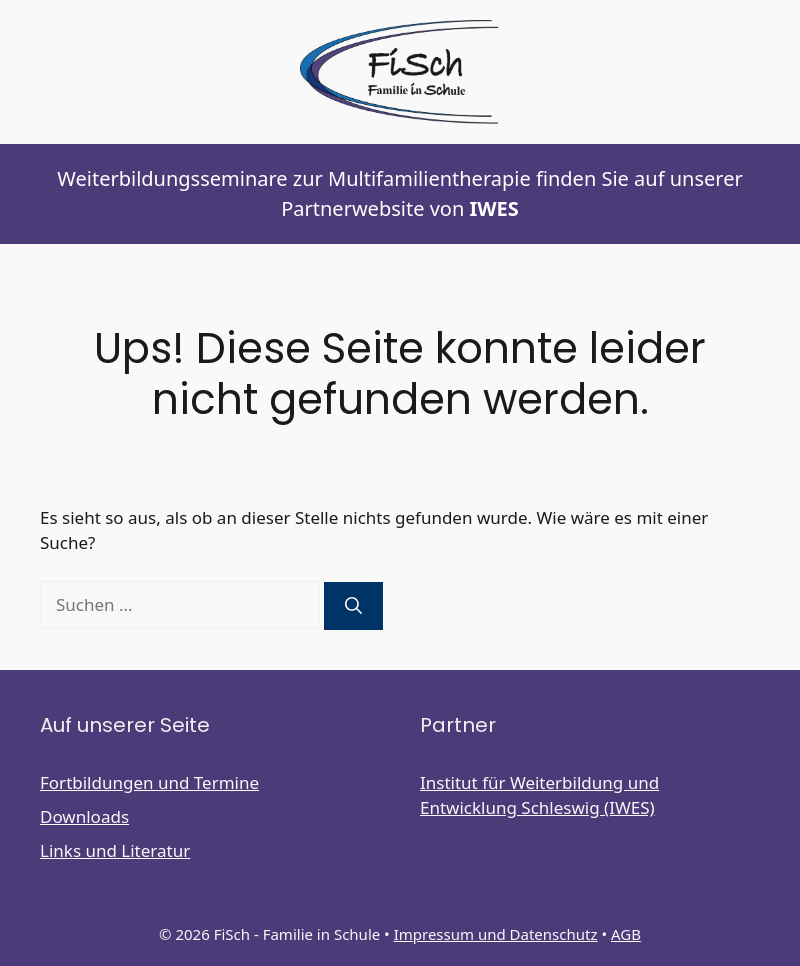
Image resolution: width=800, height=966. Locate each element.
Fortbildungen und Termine (149, 782)
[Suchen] (353, 606)
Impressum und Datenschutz (496, 934)
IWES (493, 208)
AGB (626, 934)
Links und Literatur (115, 850)
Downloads (84, 816)
